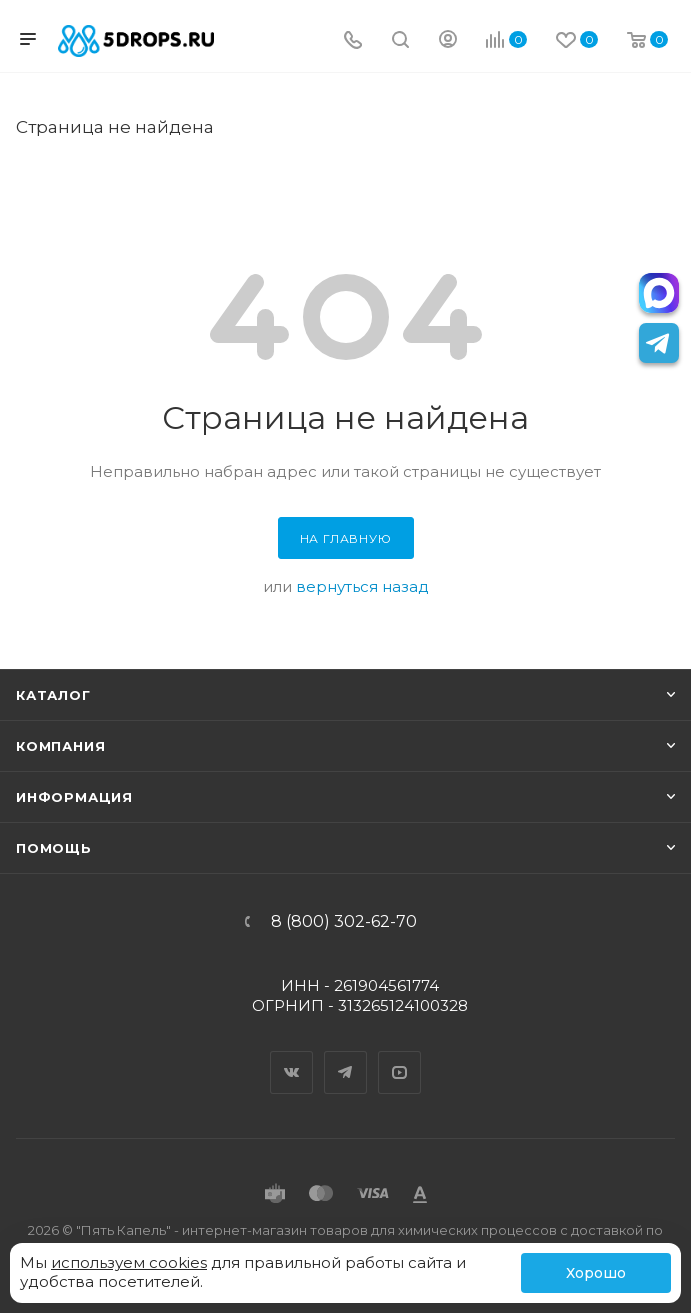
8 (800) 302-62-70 (344, 922)
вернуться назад (362, 586)
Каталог (53, 695)
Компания (60, 746)
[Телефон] (353, 41)
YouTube (400, 1055)
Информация (74, 797)
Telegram (346, 1055)
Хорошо (596, 1273)
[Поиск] (400, 41)
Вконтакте (292, 1055)
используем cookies (129, 1262)
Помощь (54, 848)
